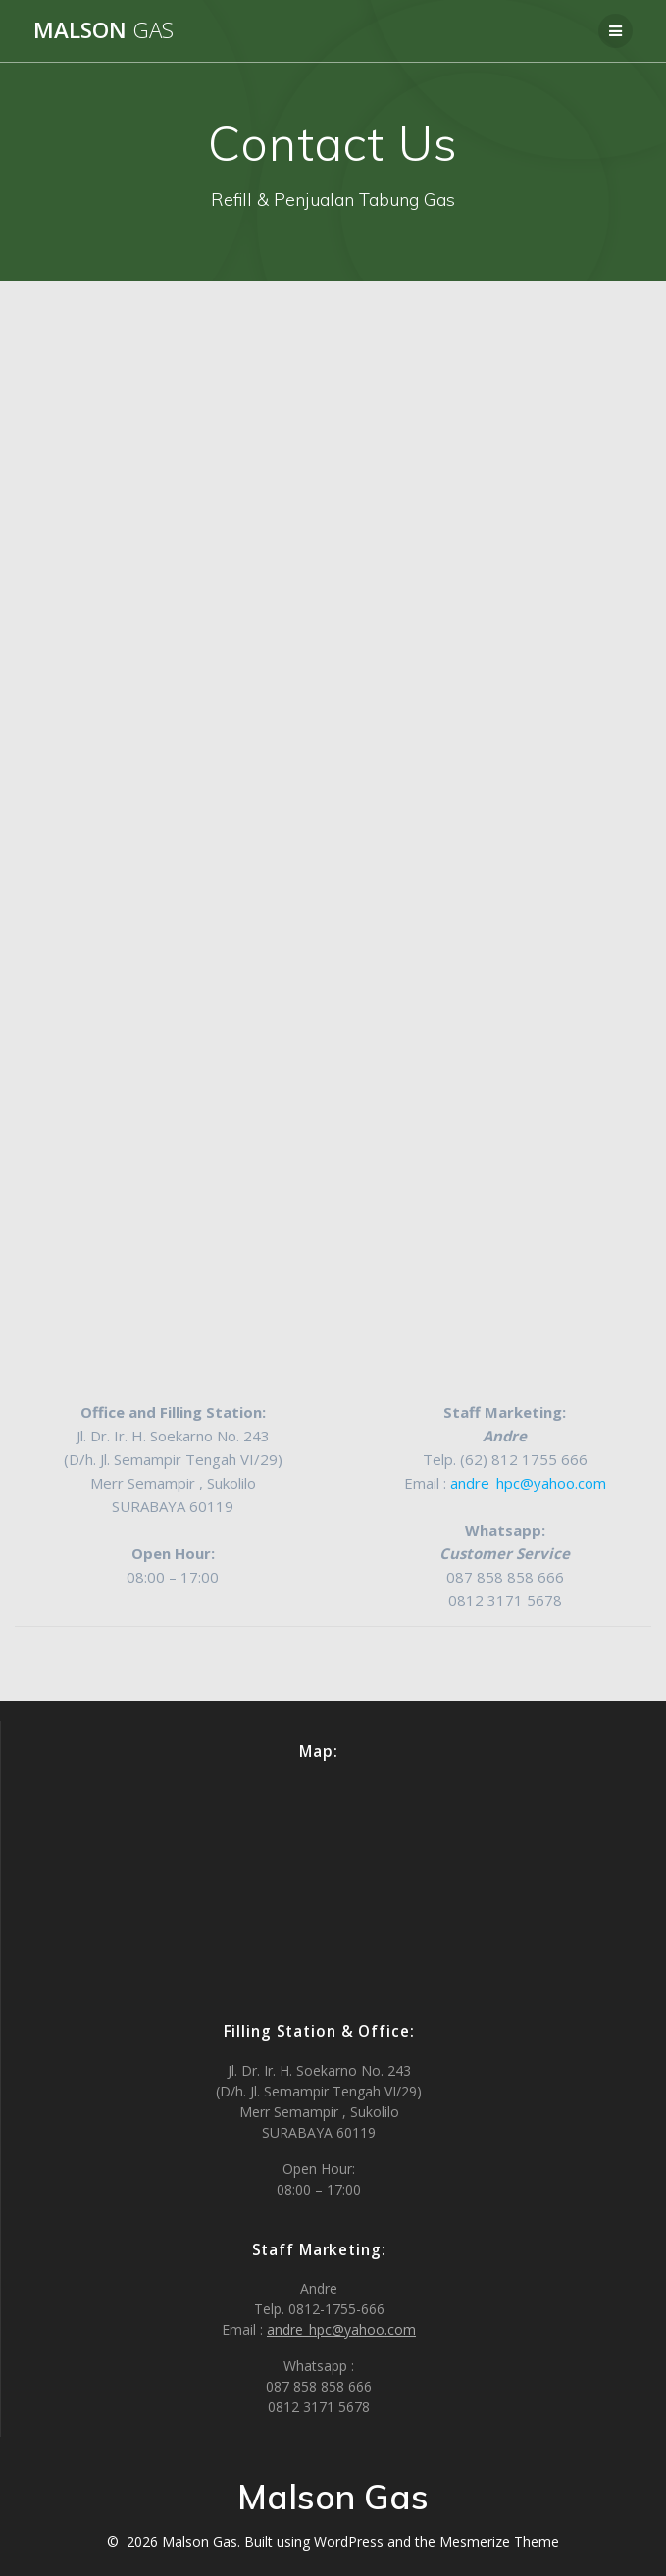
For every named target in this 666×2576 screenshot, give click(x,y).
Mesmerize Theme (499, 2541)
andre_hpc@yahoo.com (528, 1482)
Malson (103, 30)
